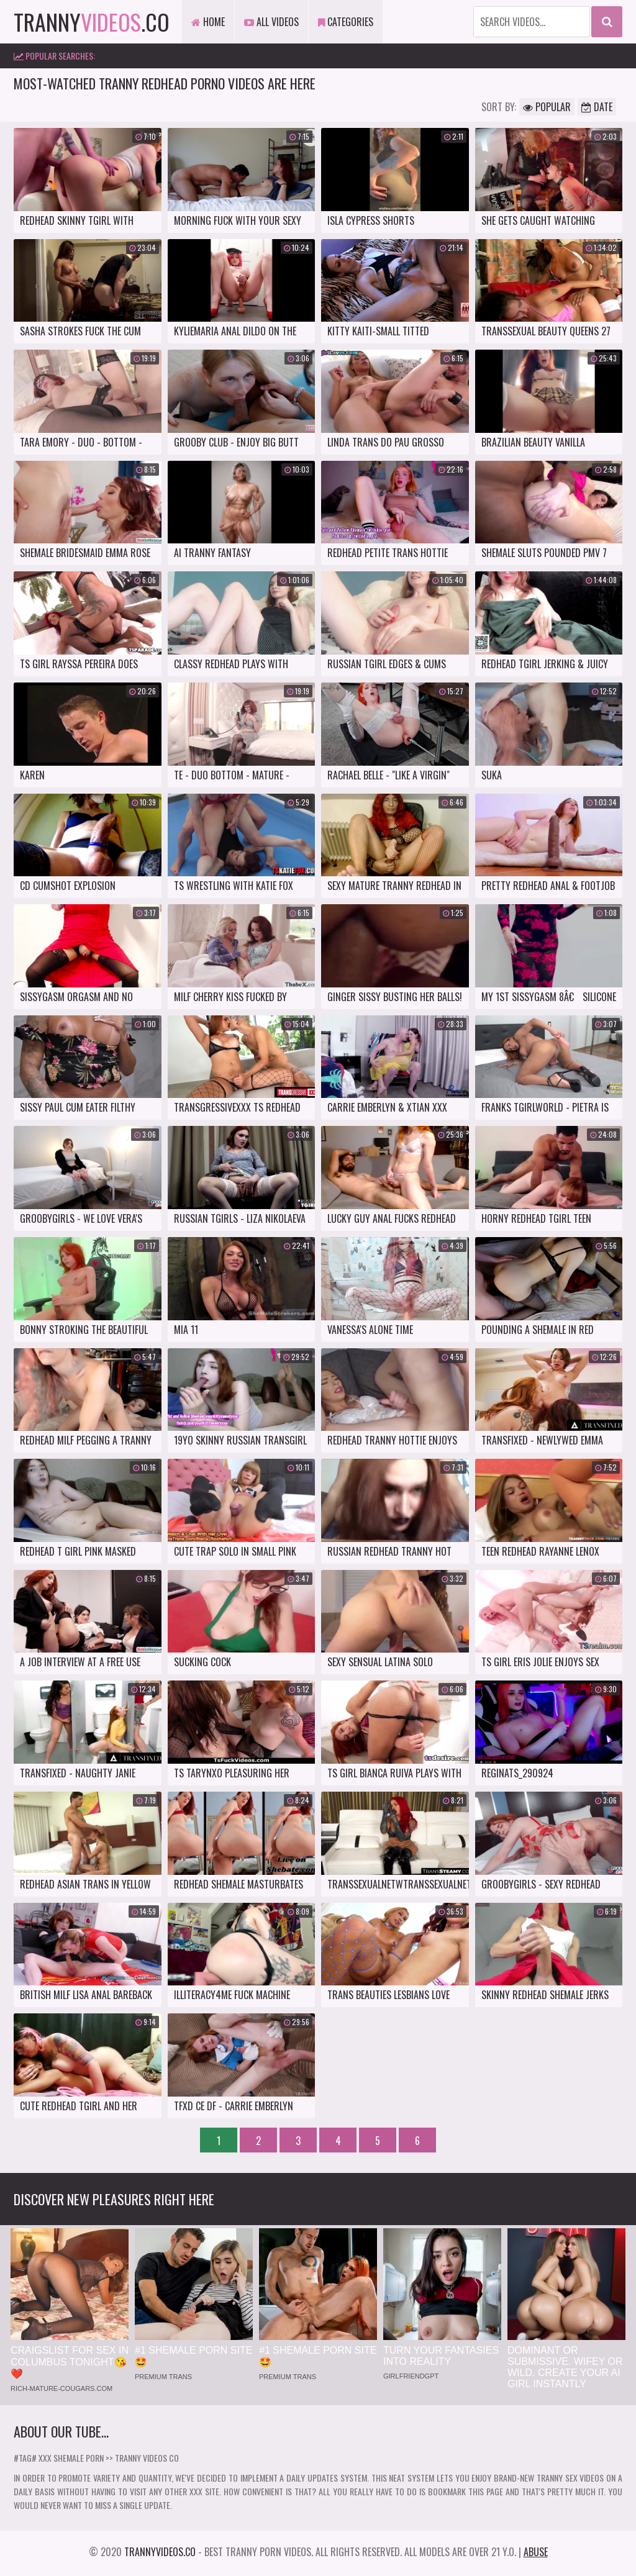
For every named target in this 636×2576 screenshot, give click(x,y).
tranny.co (92, 21)
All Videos (271, 21)
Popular (547, 106)
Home (208, 21)
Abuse (536, 2551)
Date (596, 106)
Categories (345, 21)
